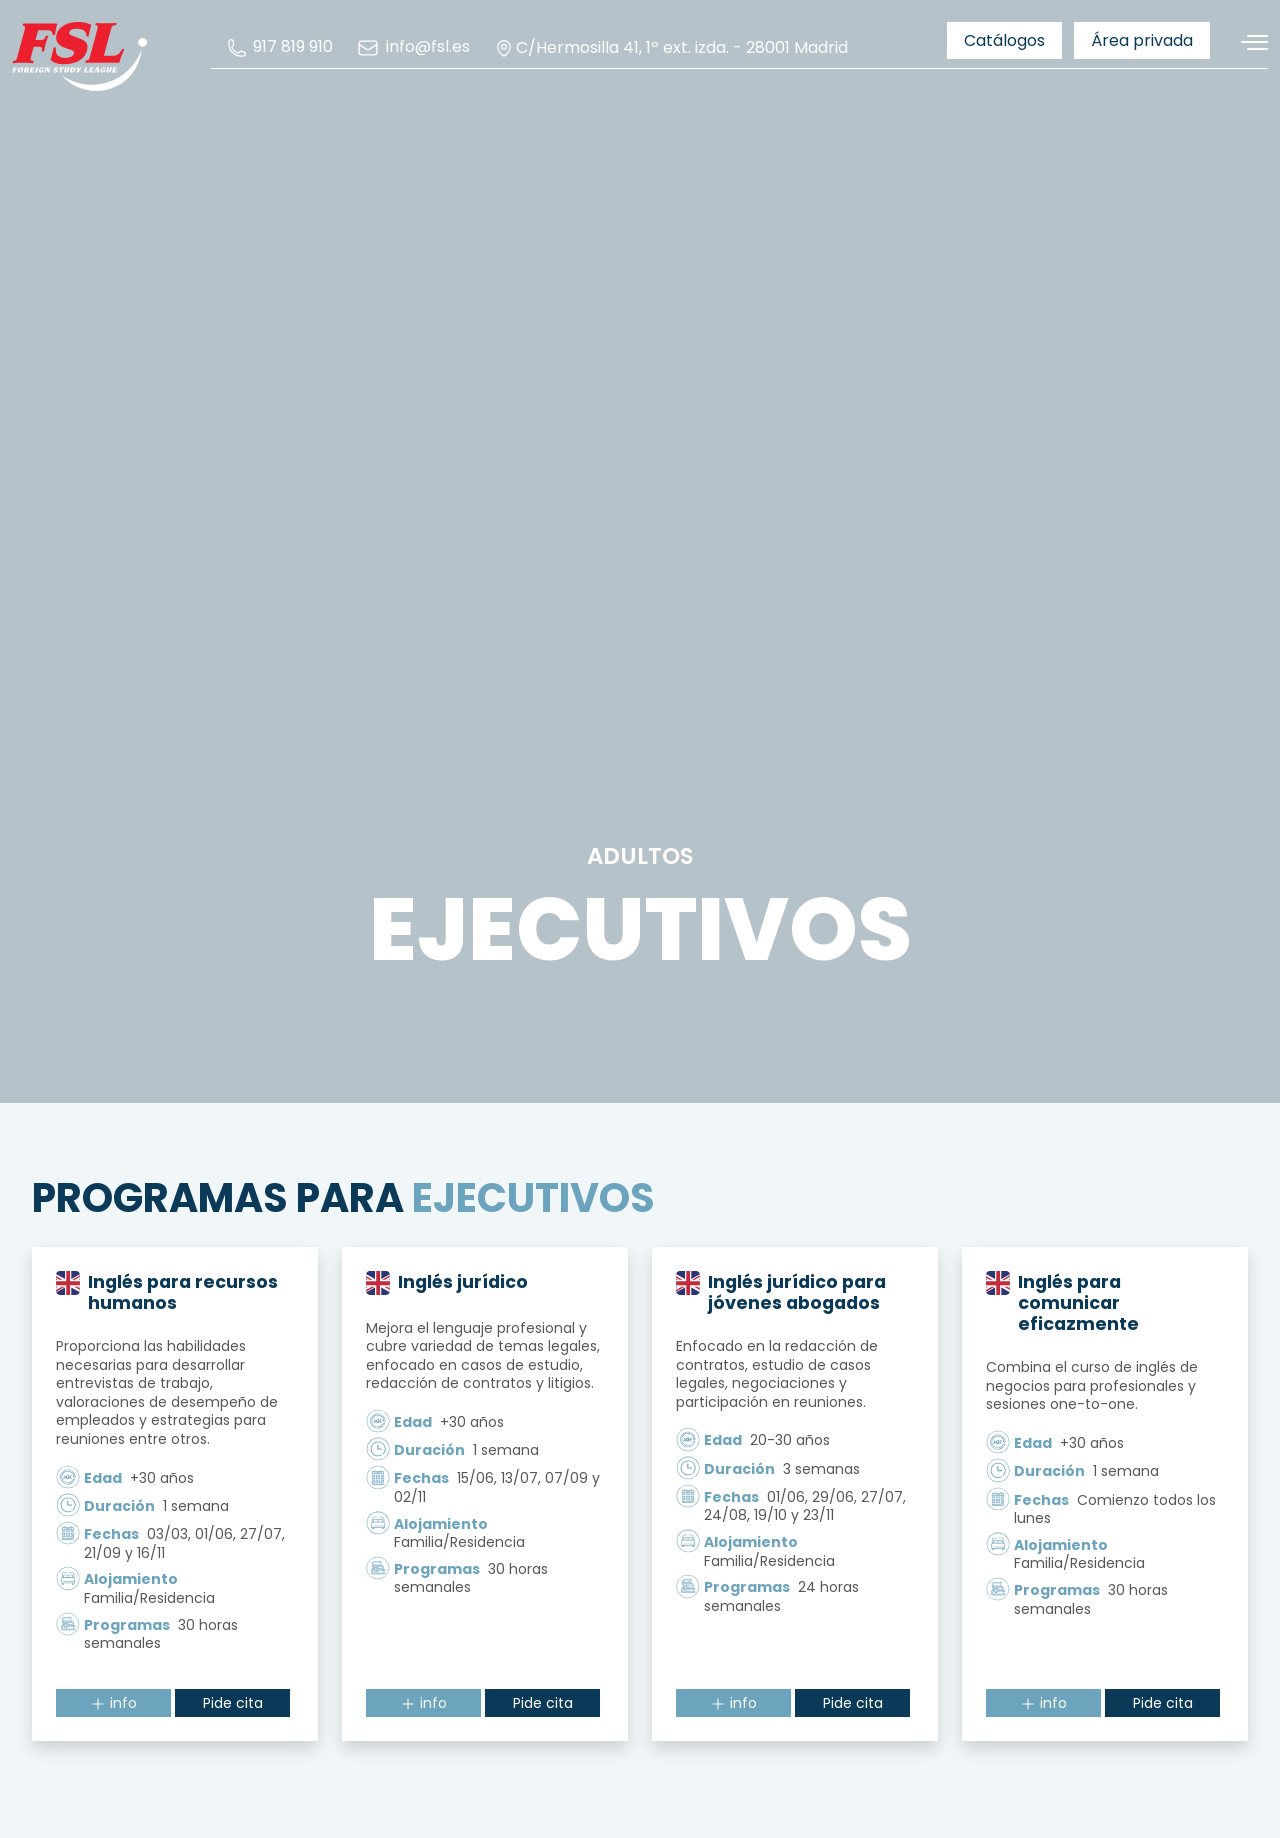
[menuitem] (280, 47)
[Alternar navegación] (1247, 42)
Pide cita (233, 1706)
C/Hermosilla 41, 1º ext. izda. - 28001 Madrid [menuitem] (671, 48)
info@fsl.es (413, 48)
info (113, 1706)
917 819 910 (280, 47)
